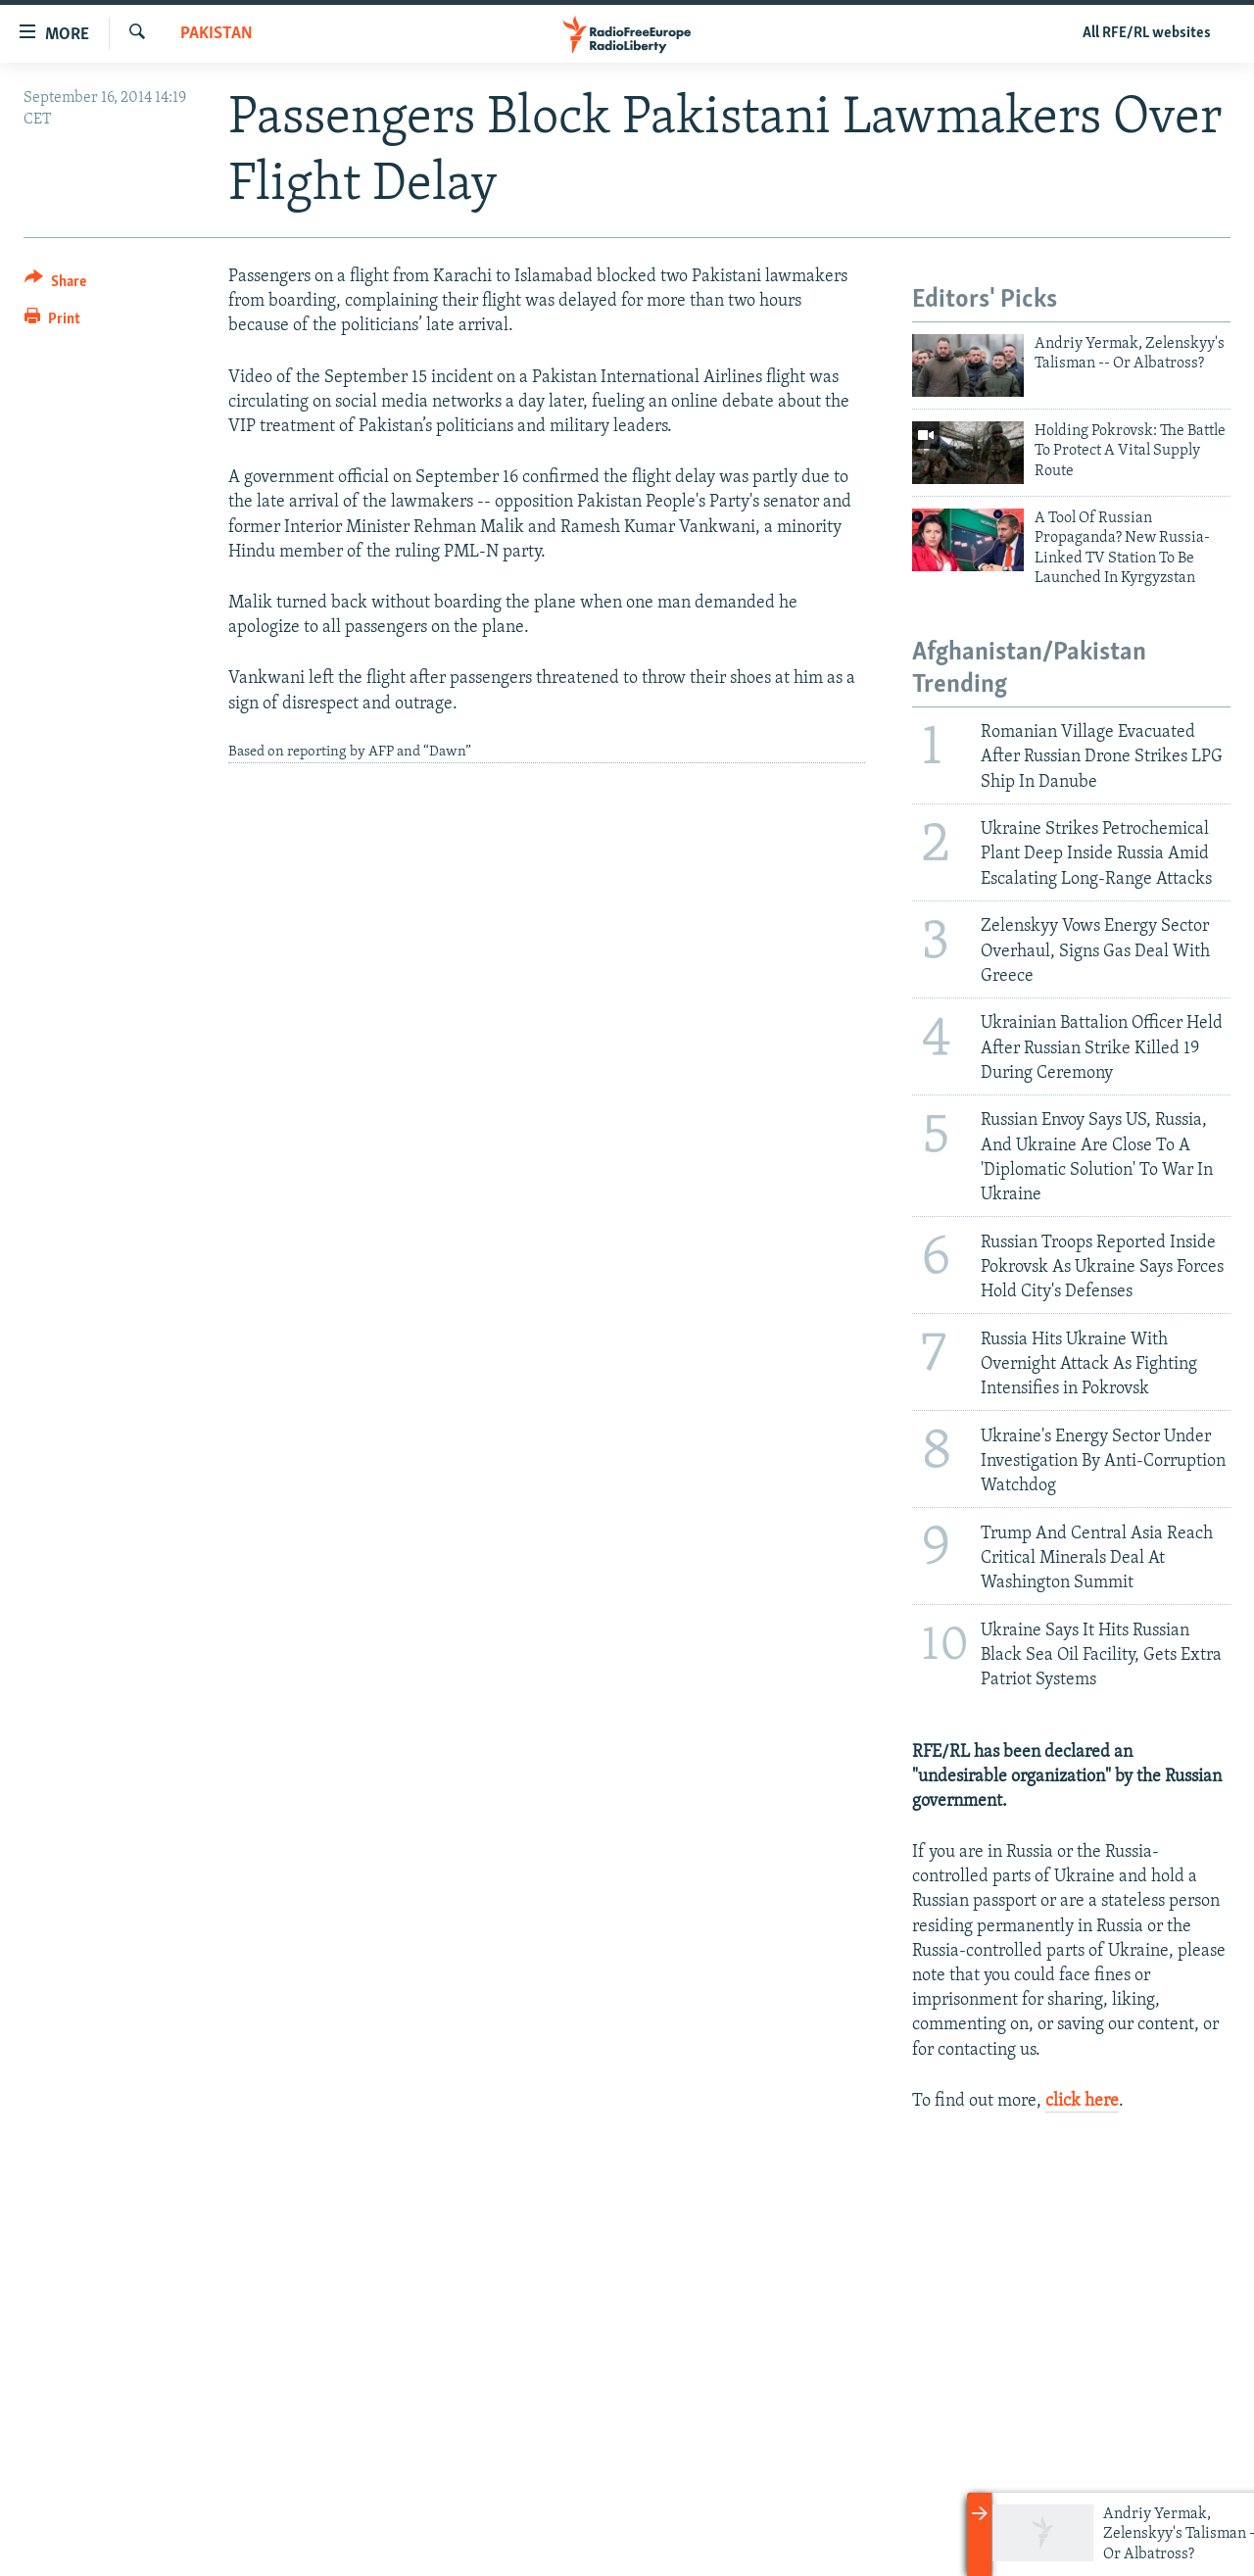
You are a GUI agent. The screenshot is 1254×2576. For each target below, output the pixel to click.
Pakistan (216, 33)
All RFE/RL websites (1147, 33)
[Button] (55, 285)
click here (1082, 2101)
